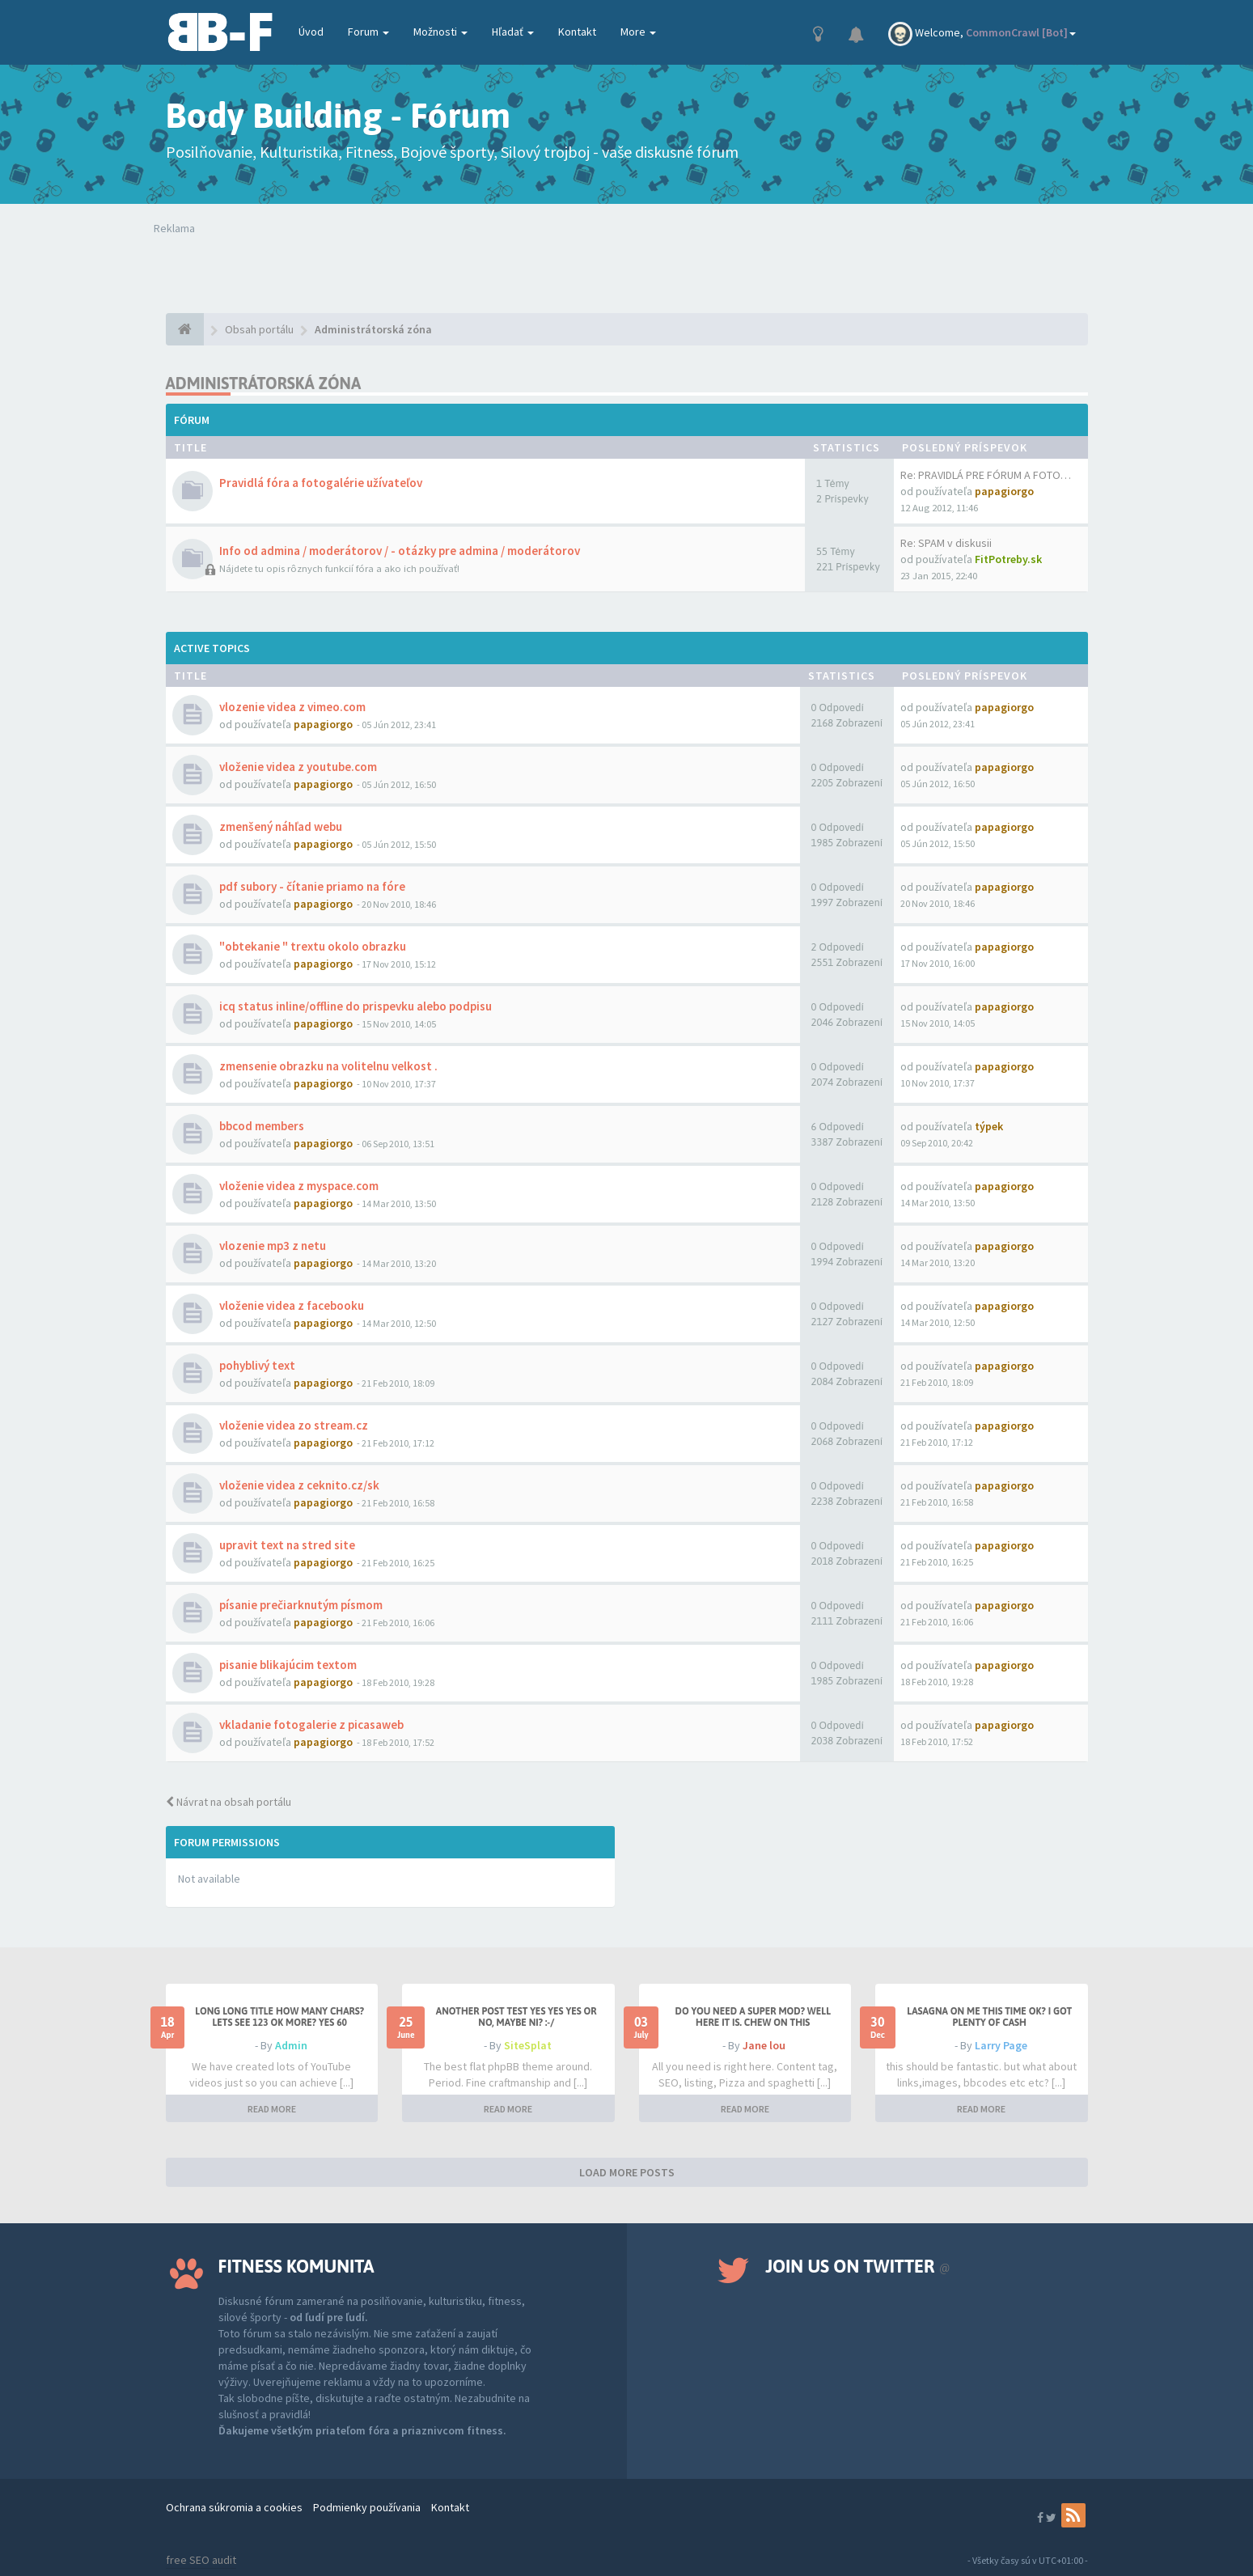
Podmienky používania (367, 2507)
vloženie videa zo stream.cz (293, 1425)
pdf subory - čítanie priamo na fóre (312, 886)
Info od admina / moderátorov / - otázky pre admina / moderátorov (399, 550)
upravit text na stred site (287, 1545)
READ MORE (272, 2109)
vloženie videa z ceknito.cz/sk (299, 1485)
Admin (291, 2045)
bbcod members (261, 1125)
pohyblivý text (257, 1365)
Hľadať (513, 31)
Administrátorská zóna (264, 383)
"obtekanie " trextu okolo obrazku (312, 946)
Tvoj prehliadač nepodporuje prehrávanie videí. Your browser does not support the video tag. (390, 268)
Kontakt (577, 31)
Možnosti (440, 31)
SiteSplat (528, 2045)
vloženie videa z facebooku (291, 1305)
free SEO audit (201, 2560)
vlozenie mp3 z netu (272, 1245)
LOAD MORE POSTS (627, 2172)
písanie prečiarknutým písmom (301, 1604)
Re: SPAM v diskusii (946, 543)
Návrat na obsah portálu (228, 1801)
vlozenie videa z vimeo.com (292, 706)
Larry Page (1001, 2045)
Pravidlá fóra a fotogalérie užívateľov (320, 482)
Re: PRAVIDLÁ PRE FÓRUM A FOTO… (985, 475)
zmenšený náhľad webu (280, 826)
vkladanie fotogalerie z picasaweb (311, 1724)
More (638, 31)
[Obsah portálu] (185, 329)
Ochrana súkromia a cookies (234, 2507)
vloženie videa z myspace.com (299, 1185)
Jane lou (764, 2045)
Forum (368, 31)
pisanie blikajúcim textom (288, 1664)
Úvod (311, 31)
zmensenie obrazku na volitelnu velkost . (328, 1066)
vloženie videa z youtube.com (298, 766)
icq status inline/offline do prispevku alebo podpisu (355, 1006)
